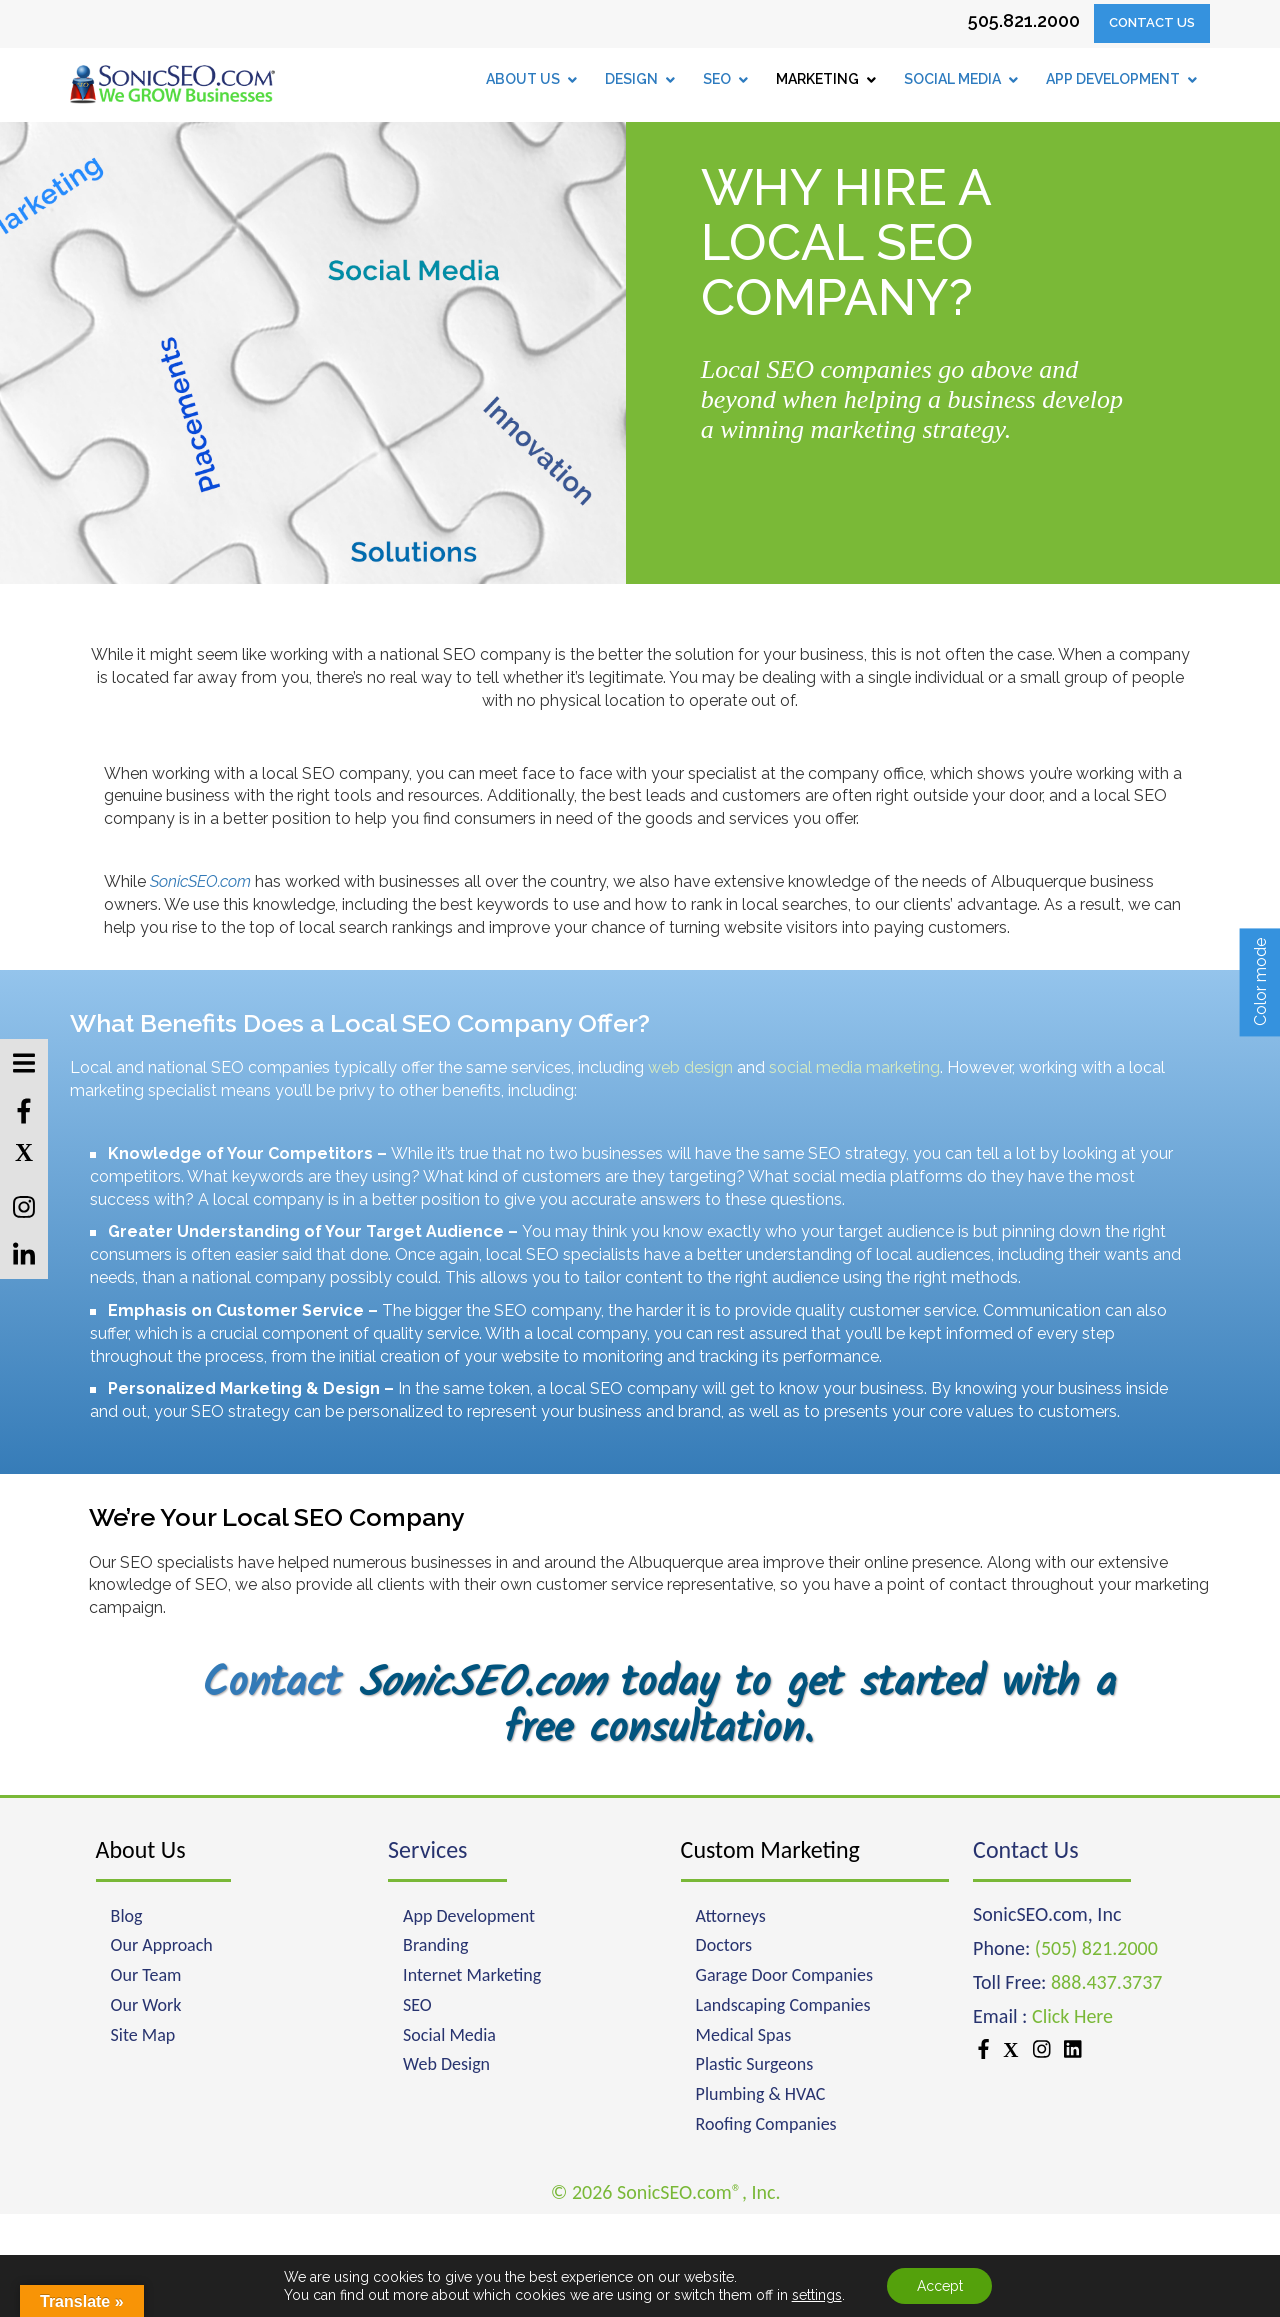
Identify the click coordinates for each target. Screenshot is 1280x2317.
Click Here (1072, 2016)
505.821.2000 (1024, 20)
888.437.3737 (1106, 1982)
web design (690, 1067)
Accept (940, 2286)
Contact (271, 1684)
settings (816, 2295)
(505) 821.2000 (1096, 1948)
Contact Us (1152, 22)
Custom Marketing (770, 1849)
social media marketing (854, 1067)
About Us (141, 1849)
